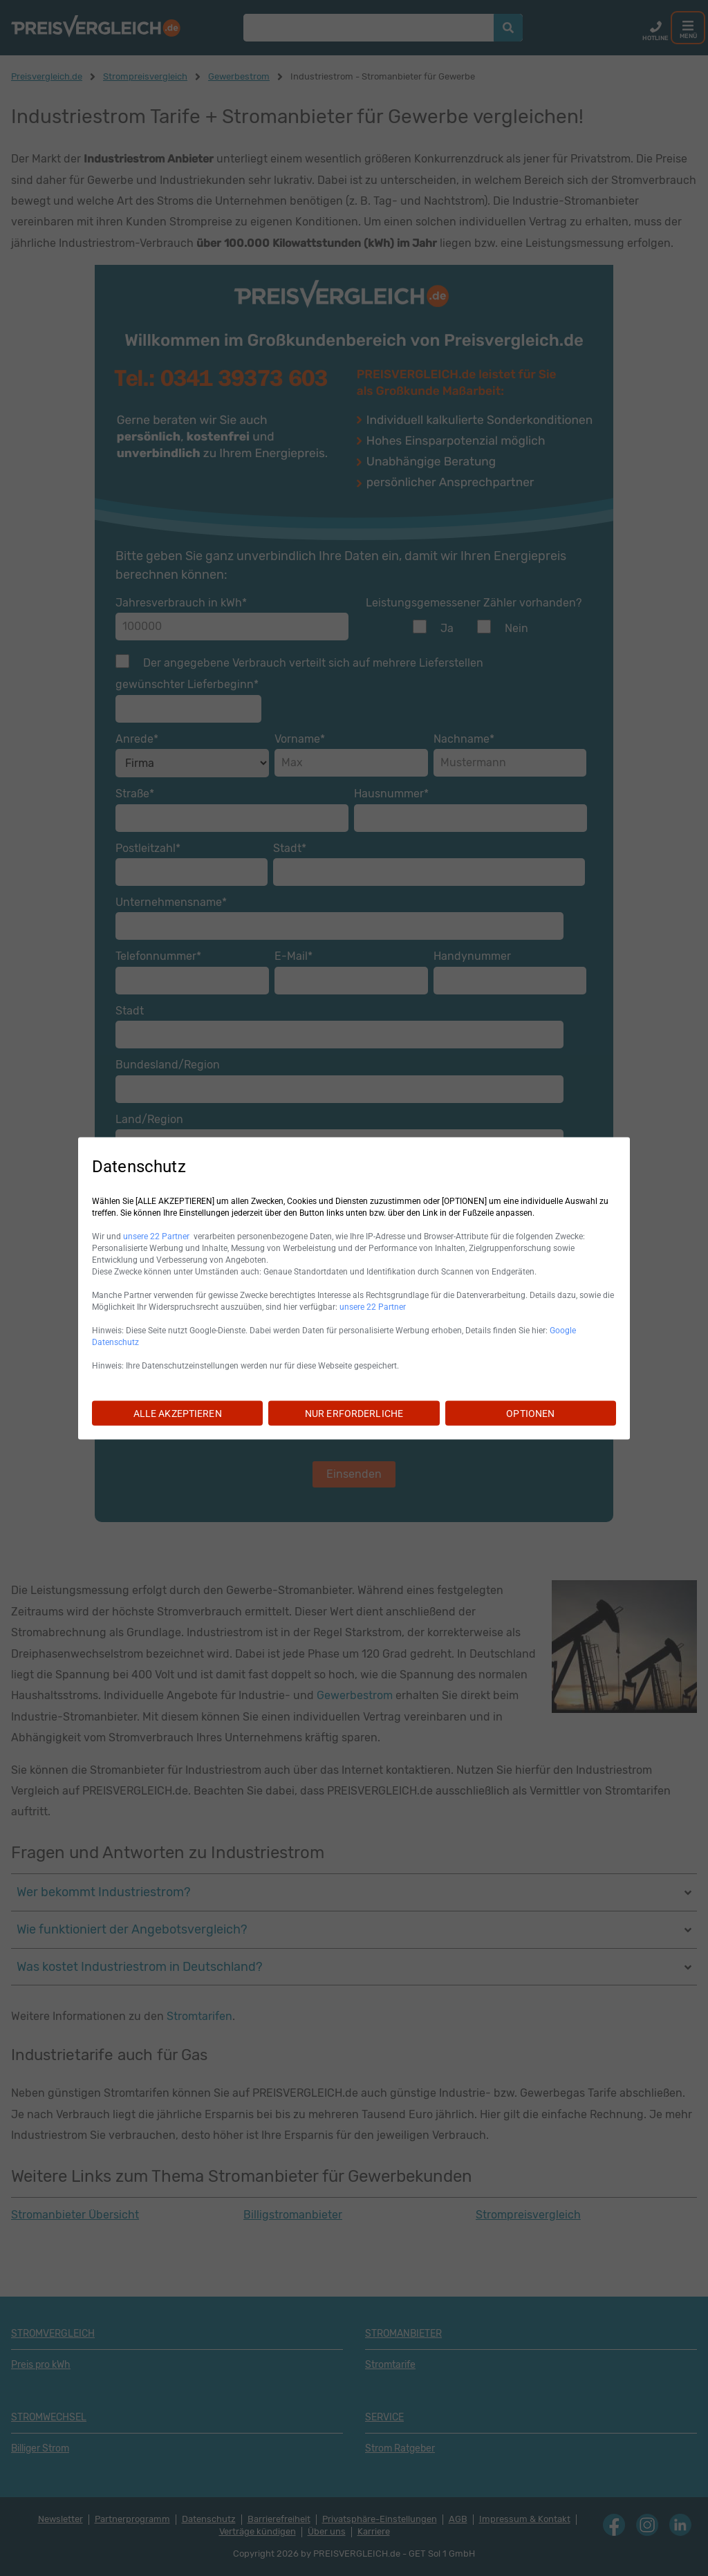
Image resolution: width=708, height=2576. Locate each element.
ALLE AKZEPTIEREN (177, 1412)
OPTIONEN (530, 1412)
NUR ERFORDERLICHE (354, 1412)
